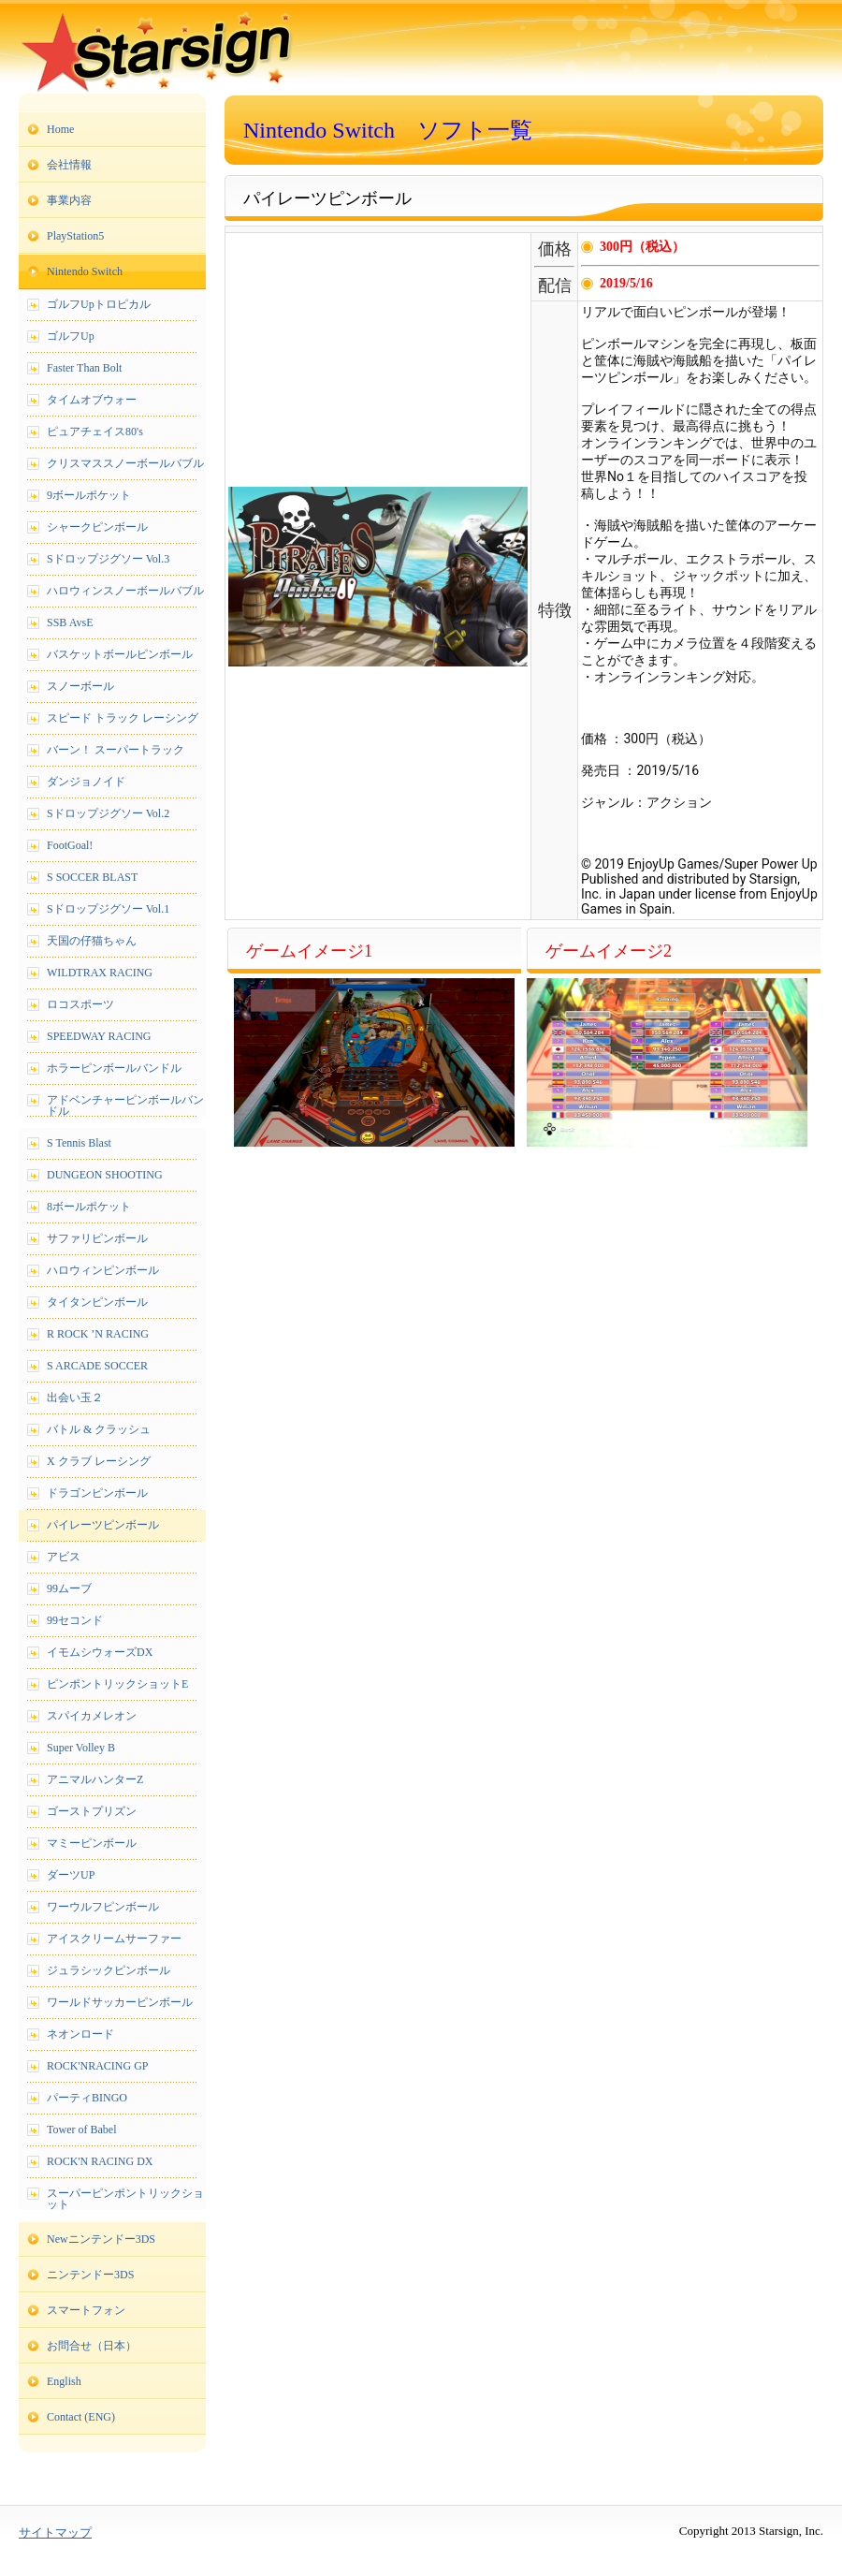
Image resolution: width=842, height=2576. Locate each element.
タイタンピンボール (97, 1302)
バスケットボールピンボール (120, 654)
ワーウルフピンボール (103, 1906)
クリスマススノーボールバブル (125, 463)
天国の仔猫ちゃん (92, 940)
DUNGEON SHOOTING (105, 1174)
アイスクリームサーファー (114, 1938)
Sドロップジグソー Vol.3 (108, 558)
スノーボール (80, 686)
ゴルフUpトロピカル (99, 304)
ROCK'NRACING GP (98, 2065)
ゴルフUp (70, 336)
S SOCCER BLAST (92, 877)
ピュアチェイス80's (95, 431)
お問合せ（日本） (92, 2345)
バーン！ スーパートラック (115, 749)
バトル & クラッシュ (99, 1429)
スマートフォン (86, 2310)
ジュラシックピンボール (108, 1970)
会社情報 (69, 164)
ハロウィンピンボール (103, 1270)
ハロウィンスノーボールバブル (125, 590)
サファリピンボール (97, 1238)
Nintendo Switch (85, 271)
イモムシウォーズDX (99, 1652)
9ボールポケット (89, 495)
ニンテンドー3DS (90, 2274)
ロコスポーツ (80, 1004)
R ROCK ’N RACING (98, 1333)
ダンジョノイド (86, 781)
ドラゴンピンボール (97, 1493)
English (64, 2381)
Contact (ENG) (81, 2416)
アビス (63, 1556)
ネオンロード (80, 2034)
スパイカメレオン (92, 1715)
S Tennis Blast (79, 1142)
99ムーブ (69, 1588)
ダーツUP (70, 1874)
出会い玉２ (75, 1397)
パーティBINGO (87, 2097)
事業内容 (69, 200)
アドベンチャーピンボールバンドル (125, 1105)
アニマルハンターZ (95, 1779)
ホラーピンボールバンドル (114, 1068)
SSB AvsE (70, 622)
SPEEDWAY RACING (99, 1036)
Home (60, 129)
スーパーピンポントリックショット (125, 2199)
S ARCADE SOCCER (97, 1365)
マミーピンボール (92, 1843)
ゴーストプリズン (92, 1811)
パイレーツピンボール (103, 1524)
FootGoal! (70, 845)
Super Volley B (81, 1747)
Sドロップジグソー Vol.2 (108, 813)
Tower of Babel (81, 2129)
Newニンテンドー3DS (101, 2239)
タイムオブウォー (92, 399)
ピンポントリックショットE (117, 1683)
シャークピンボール (97, 527)
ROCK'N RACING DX (100, 2161)
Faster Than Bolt (84, 367)
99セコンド (75, 1620)
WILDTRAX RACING (99, 972)
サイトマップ (55, 2532)
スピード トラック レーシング (122, 717)
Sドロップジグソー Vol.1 (108, 908)
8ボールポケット (89, 1206)
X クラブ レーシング (99, 1461)
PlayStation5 (75, 235)
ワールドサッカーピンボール (120, 2002)
